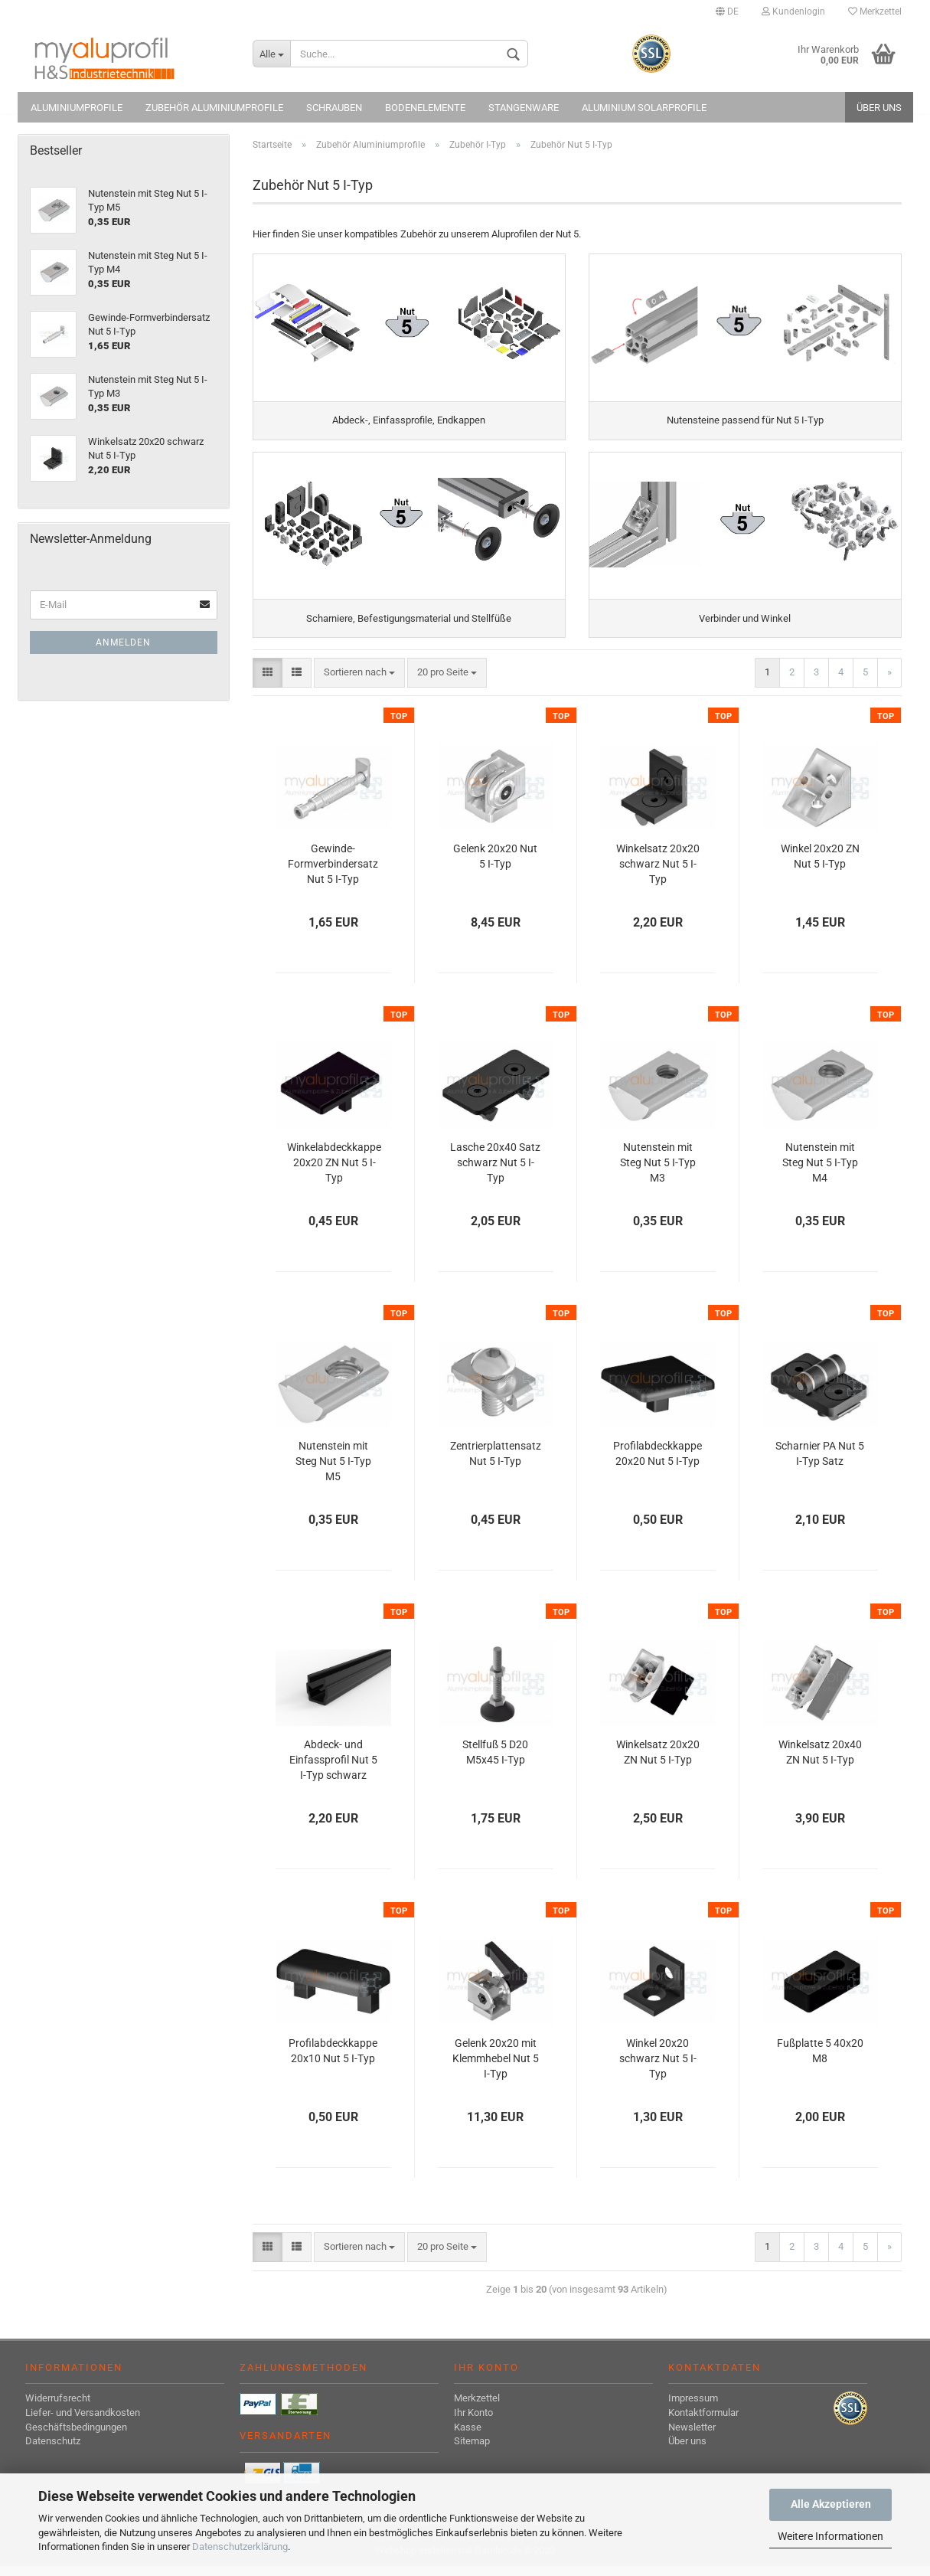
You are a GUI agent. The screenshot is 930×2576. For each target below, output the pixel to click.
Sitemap (472, 2451)
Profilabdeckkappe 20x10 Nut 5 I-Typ (333, 2060)
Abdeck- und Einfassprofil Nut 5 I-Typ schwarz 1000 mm (333, 1770)
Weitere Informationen (830, 2536)
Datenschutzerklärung (240, 2546)
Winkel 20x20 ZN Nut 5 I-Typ (820, 866)
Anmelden (123, 642)
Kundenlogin (793, 11)
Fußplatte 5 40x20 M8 (820, 2060)
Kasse (467, 2436)
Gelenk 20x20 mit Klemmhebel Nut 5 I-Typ (495, 2068)
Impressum (693, 2408)
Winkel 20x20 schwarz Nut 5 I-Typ (658, 2068)
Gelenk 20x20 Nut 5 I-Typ (495, 866)
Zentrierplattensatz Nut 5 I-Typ (495, 1463)
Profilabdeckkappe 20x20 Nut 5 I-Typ (657, 1463)
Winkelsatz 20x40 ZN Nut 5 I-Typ (820, 1762)
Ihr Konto (473, 2422)
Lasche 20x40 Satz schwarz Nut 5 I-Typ (495, 1172)
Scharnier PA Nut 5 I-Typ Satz (819, 1463)
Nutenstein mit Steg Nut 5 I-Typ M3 (658, 1172)
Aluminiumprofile (76, 107)
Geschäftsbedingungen (76, 2436)
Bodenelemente (425, 107)
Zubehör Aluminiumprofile (214, 107)
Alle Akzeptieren (831, 2504)
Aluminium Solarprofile (644, 107)
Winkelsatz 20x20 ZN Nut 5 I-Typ (658, 1762)
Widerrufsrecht (57, 2408)
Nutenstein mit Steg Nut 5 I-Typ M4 (820, 1172)
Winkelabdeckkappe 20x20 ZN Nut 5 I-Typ (334, 1172)
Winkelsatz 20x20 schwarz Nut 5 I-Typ (658, 873)
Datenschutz (52, 2451)
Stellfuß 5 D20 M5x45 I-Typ (495, 1762)
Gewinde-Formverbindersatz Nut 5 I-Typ (333, 873)
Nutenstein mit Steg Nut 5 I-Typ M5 (333, 1471)
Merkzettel (875, 11)
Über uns (879, 107)
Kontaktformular (703, 2422)
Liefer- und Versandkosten (82, 2422)
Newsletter (692, 2436)
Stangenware (523, 107)
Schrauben (334, 107)
